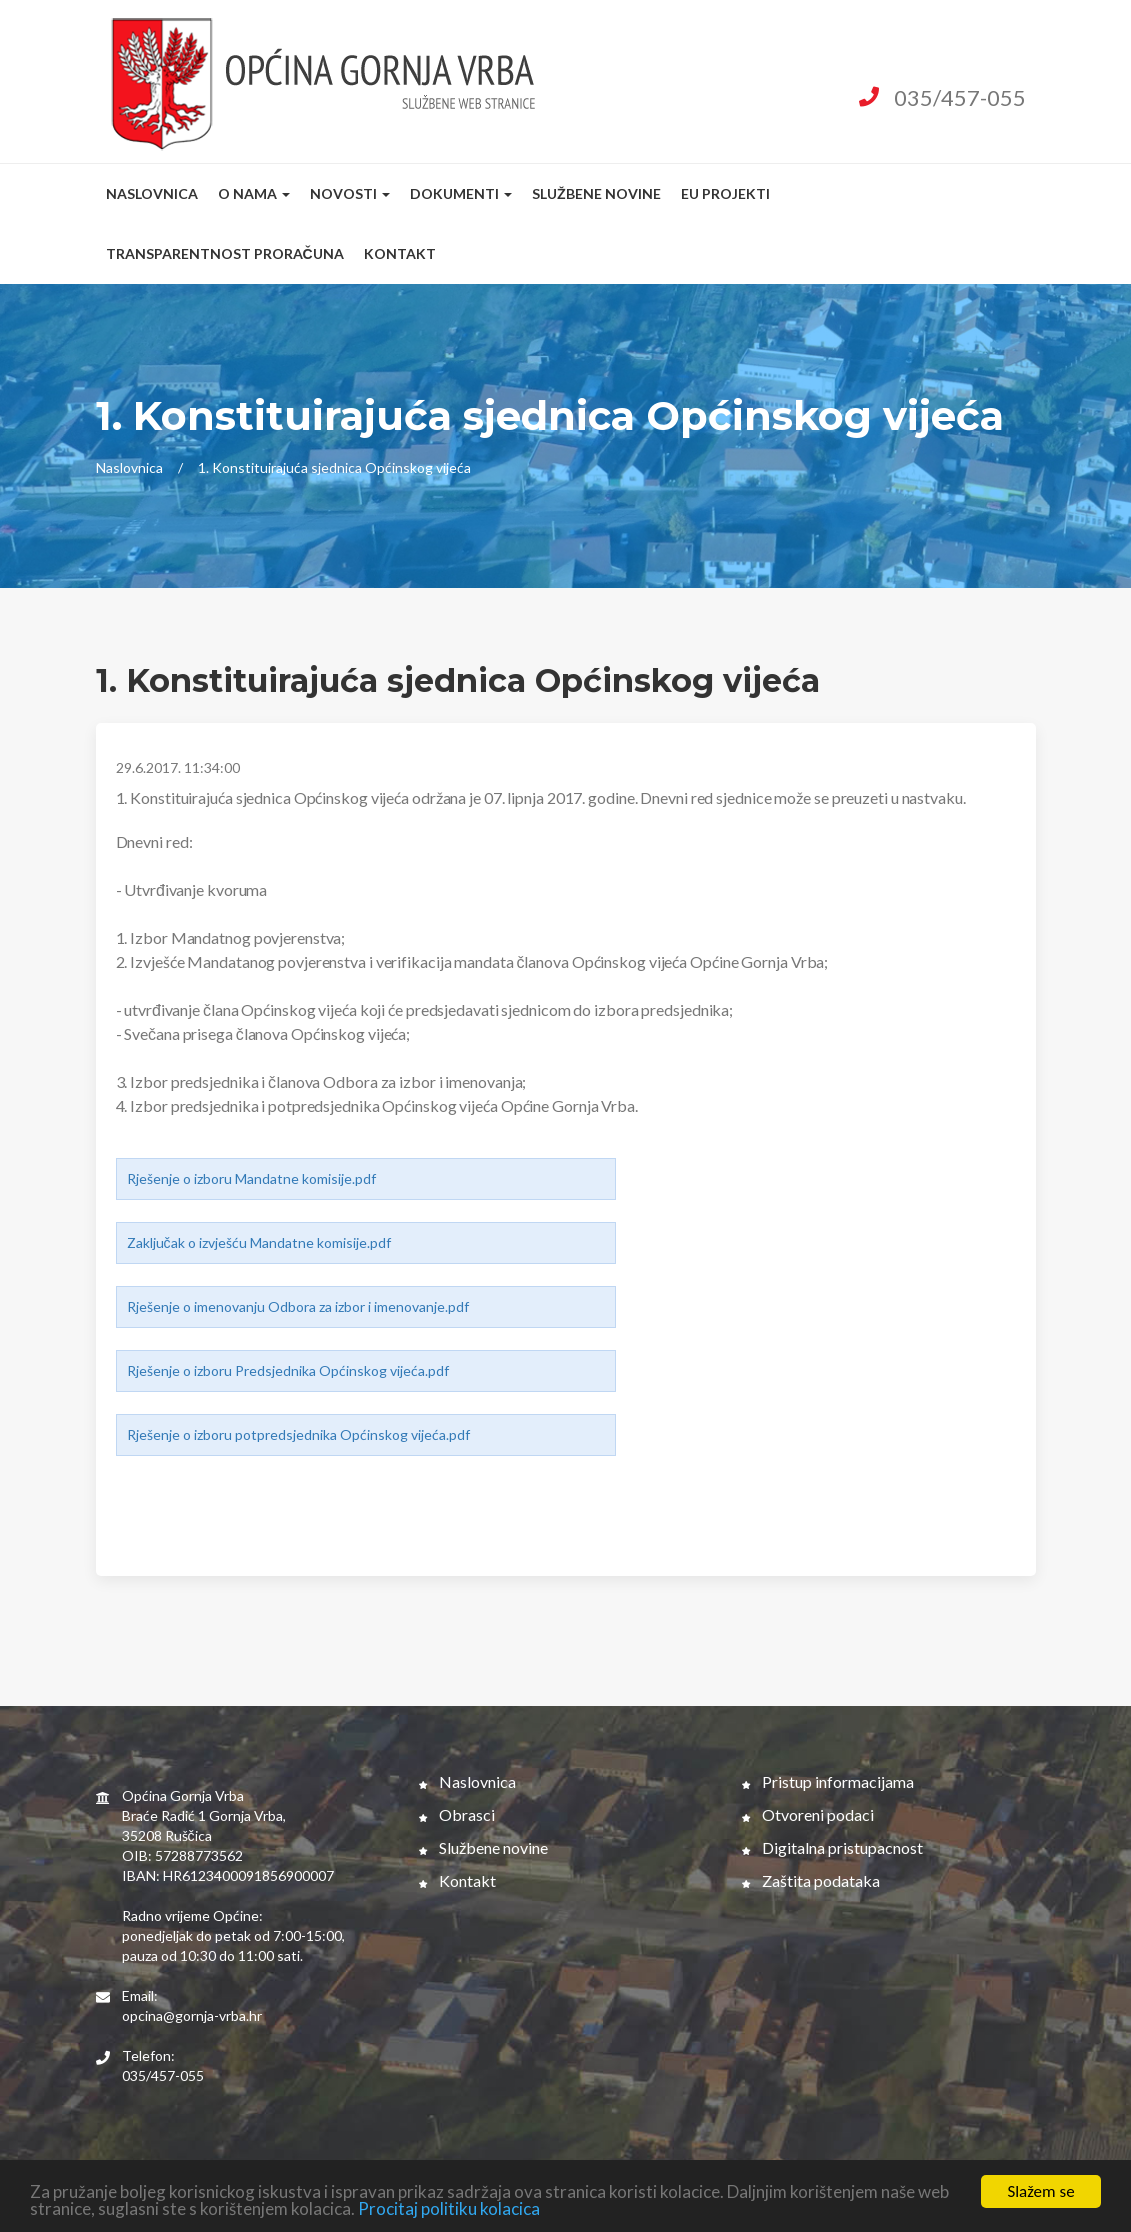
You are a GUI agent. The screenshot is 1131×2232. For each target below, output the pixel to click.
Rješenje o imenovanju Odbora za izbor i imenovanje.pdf (298, 1306)
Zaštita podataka (811, 1880)
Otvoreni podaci (808, 1814)
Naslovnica (152, 193)
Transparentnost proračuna (225, 253)
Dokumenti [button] (461, 193)
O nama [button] (254, 193)
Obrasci (457, 1814)
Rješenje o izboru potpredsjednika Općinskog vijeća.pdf (298, 1434)
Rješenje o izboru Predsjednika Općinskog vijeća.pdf (288, 1370)
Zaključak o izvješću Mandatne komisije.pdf (259, 1242)
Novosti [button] (350, 193)
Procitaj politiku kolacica (449, 2209)
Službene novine (596, 193)
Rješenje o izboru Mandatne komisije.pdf (251, 1178)
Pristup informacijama (828, 1781)
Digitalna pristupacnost (832, 1847)
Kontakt (400, 253)
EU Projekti (725, 193)
